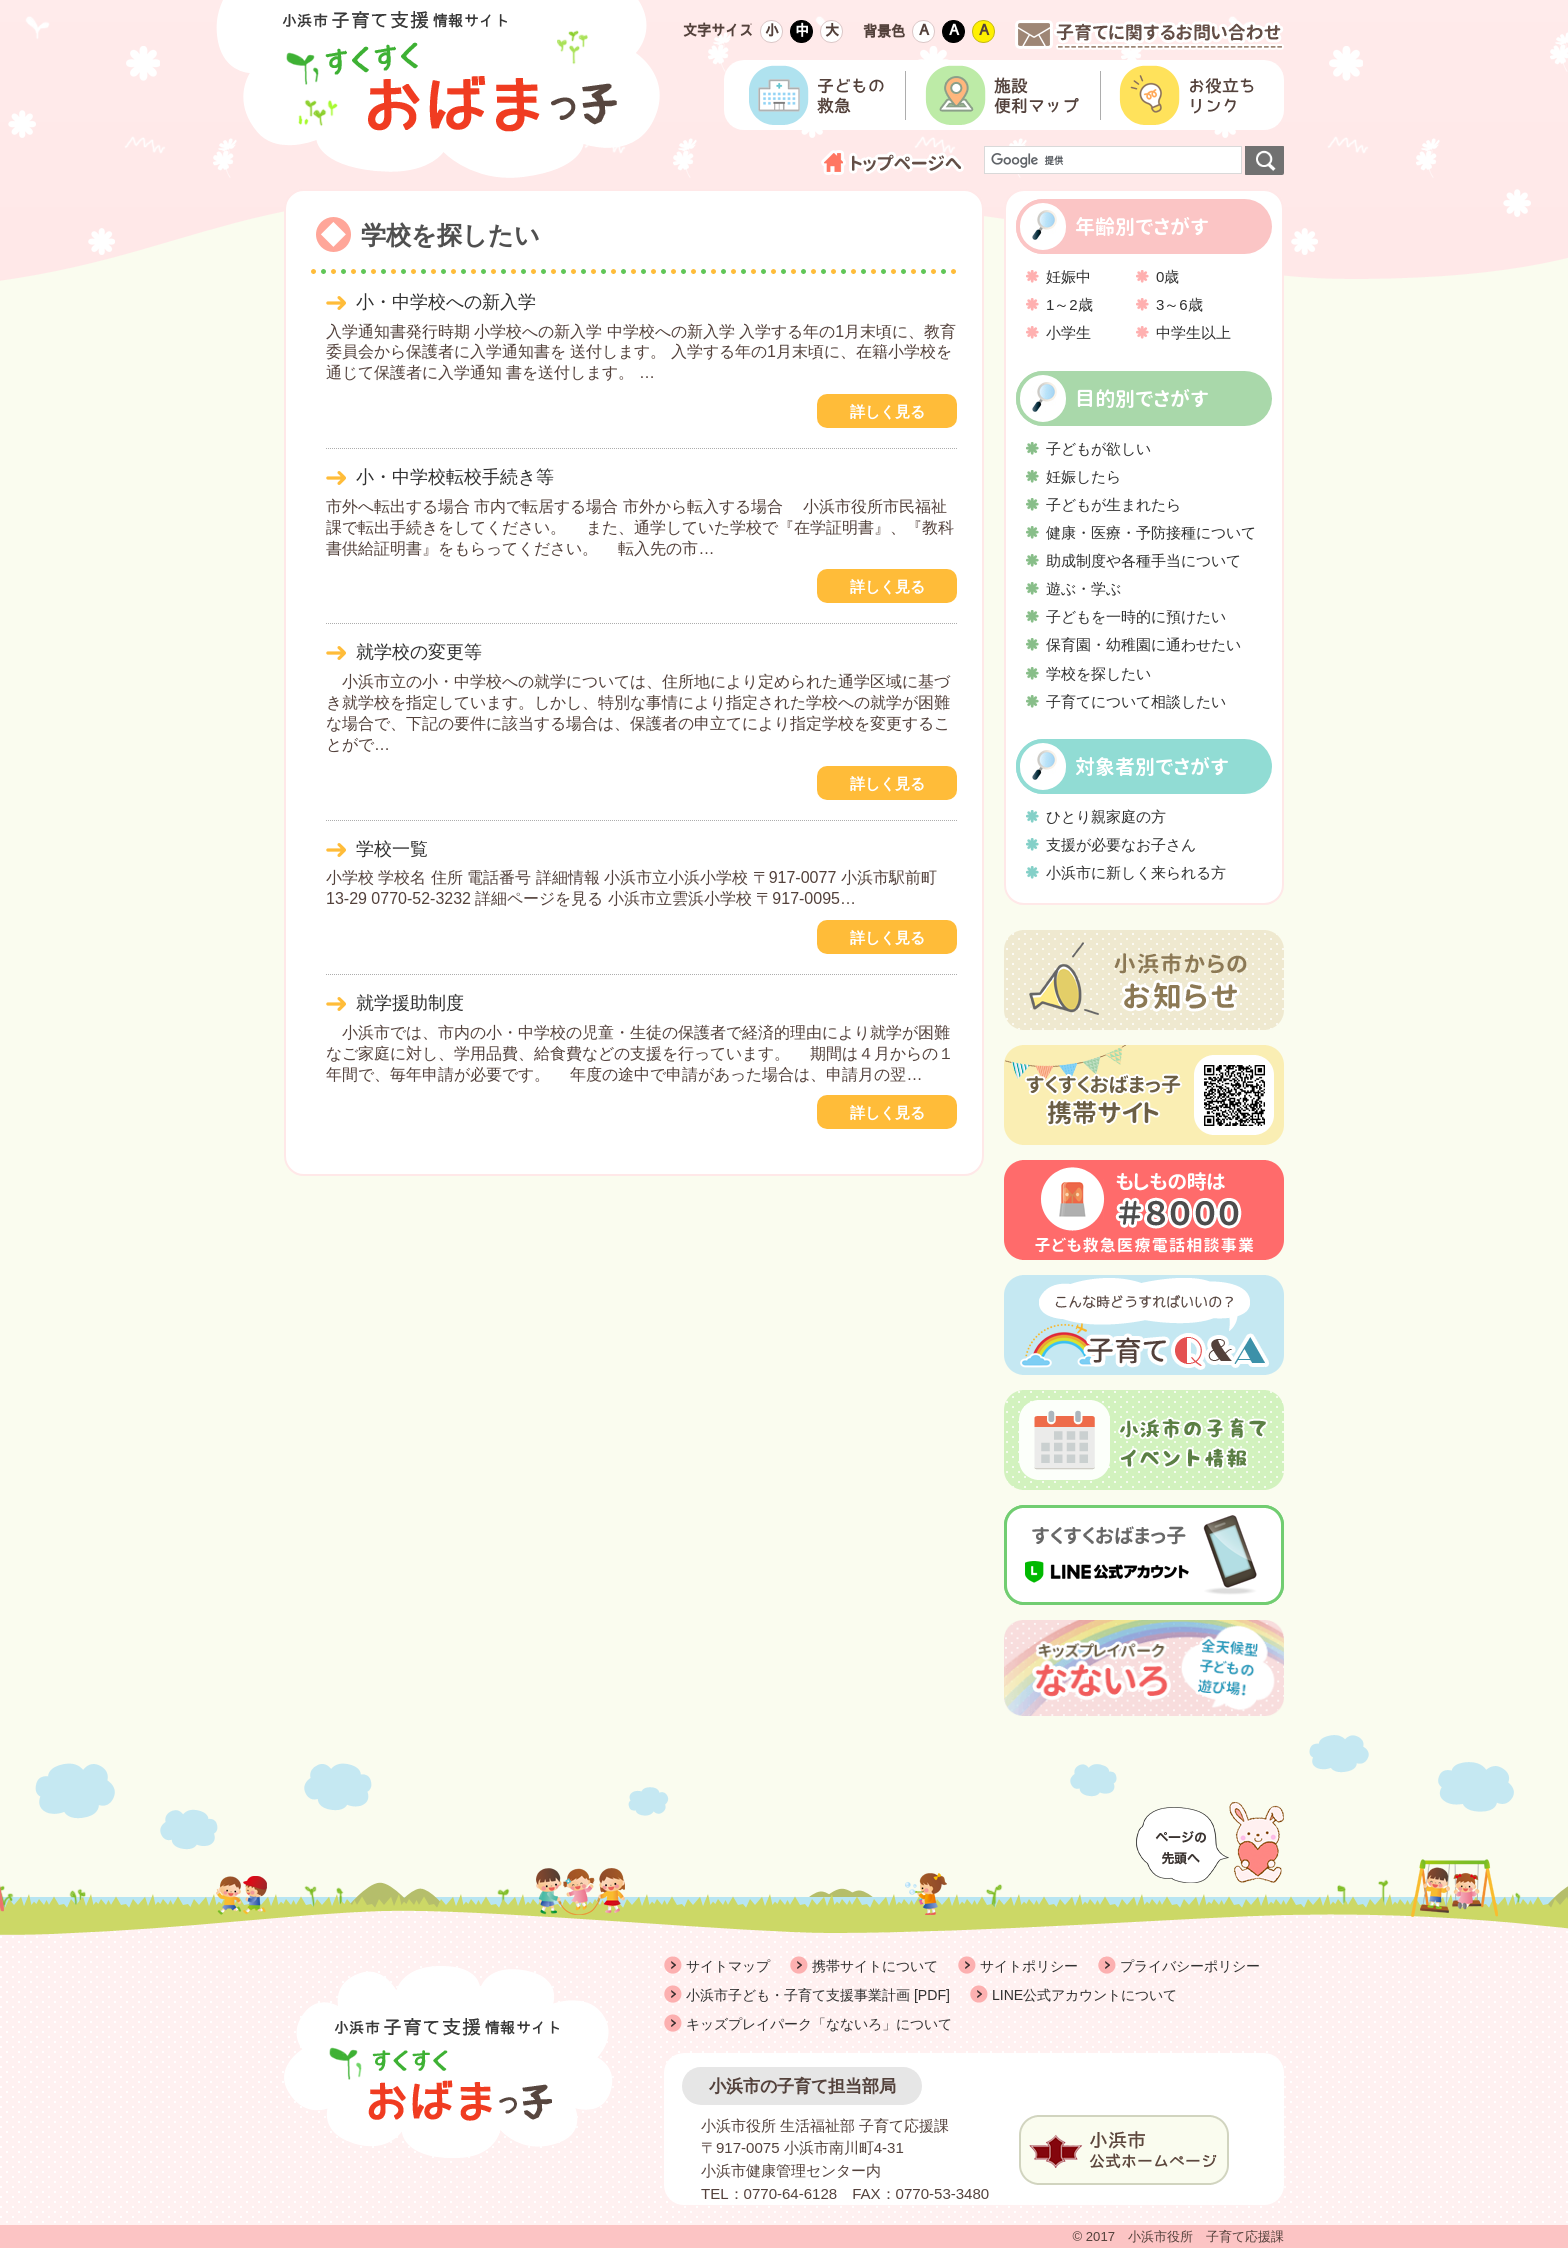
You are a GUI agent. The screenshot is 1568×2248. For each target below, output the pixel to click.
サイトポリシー (1029, 1966)
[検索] (1111, 160)
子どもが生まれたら (1113, 504)
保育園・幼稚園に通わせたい (1143, 644)
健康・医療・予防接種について (1151, 532)
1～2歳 (1069, 304)
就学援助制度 (410, 1003)
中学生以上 (1193, 332)
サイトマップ (728, 1966)
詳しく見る (887, 411)
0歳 (1167, 276)
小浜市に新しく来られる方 (1136, 872)
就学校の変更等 (419, 652)
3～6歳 (1179, 304)
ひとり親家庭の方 (1106, 816)
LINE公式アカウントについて (1084, 1995)
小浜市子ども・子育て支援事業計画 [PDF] (818, 1995)
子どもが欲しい (1098, 448)
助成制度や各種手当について (1143, 560)
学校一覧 (392, 849)
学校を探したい (1098, 673)
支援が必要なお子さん (1121, 844)
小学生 (1068, 332)
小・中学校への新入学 (446, 302)
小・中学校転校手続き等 (455, 477)
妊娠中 (1068, 276)
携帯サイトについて (875, 1966)
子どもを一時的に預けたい (1136, 616)
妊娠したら (1083, 476)
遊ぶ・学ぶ (1083, 588)
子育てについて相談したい (1136, 701)
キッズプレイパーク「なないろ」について (819, 2024)
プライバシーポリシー (1190, 1966)
